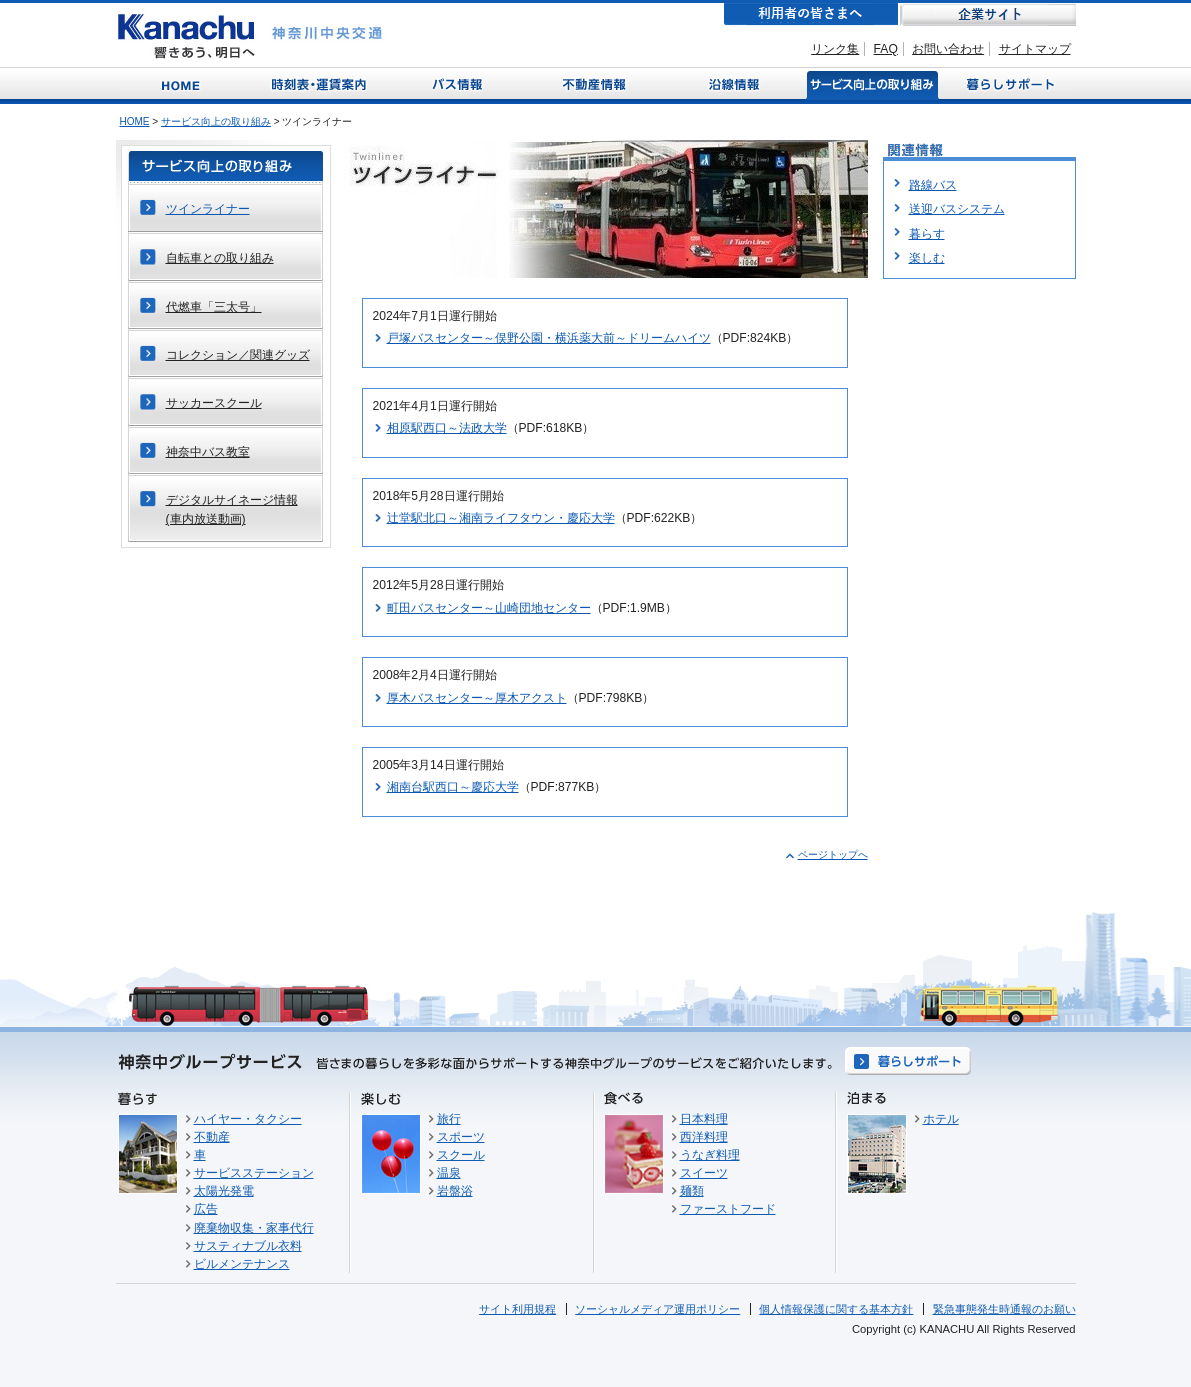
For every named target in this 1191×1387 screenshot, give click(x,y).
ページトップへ (833, 854)
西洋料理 (704, 1137)
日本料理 (704, 1119)
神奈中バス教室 (208, 452)
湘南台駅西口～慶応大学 (453, 787)
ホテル (941, 1119)
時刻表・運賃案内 (320, 83)
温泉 (449, 1173)
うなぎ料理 (710, 1155)
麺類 (692, 1191)
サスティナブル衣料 (248, 1246)
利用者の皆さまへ (811, 14)
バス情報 (459, 83)
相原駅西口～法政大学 (447, 428)
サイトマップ (1035, 49)
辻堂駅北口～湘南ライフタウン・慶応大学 (501, 518)
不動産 (212, 1137)
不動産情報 (596, 83)
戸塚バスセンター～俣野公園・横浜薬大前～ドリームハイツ (549, 338)
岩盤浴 (455, 1191)
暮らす (927, 234)
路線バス (933, 185)
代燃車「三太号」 (214, 307)
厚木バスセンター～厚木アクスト (477, 698)
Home (184, 83)
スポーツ (461, 1137)
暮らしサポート (1007, 83)
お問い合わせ (948, 49)
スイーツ (704, 1173)
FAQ (886, 49)
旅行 (449, 1119)
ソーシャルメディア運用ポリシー (657, 1309)
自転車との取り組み (220, 258)
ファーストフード (728, 1209)
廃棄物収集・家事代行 (254, 1228)
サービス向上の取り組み (870, 83)
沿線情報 (732, 83)
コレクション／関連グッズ (238, 355)
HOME (135, 121)
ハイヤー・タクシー (248, 1119)
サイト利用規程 (517, 1309)
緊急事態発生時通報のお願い (1004, 1309)
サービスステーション (254, 1173)
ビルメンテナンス (242, 1264)
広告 (206, 1209)
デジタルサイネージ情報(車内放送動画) (232, 509)
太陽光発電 (224, 1191)
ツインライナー (208, 209)
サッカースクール (214, 403)
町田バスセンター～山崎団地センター (489, 608)
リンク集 (835, 49)
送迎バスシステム (957, 209)
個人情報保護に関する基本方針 (836, 1309)
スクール (461, 1155)
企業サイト (988, 14)
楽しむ (927, 258)
